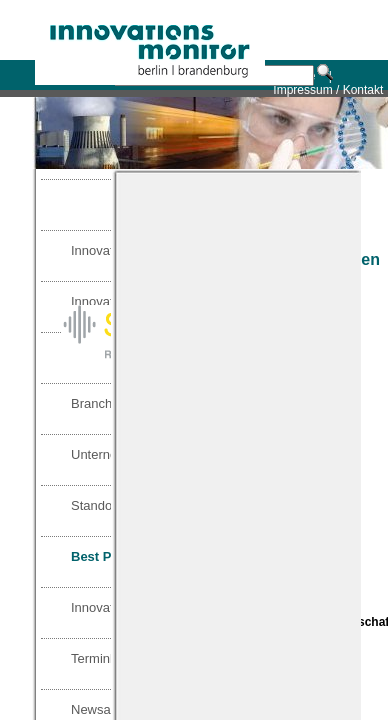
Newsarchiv (104, 709)
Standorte (99, 505)
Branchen (99, 403)
